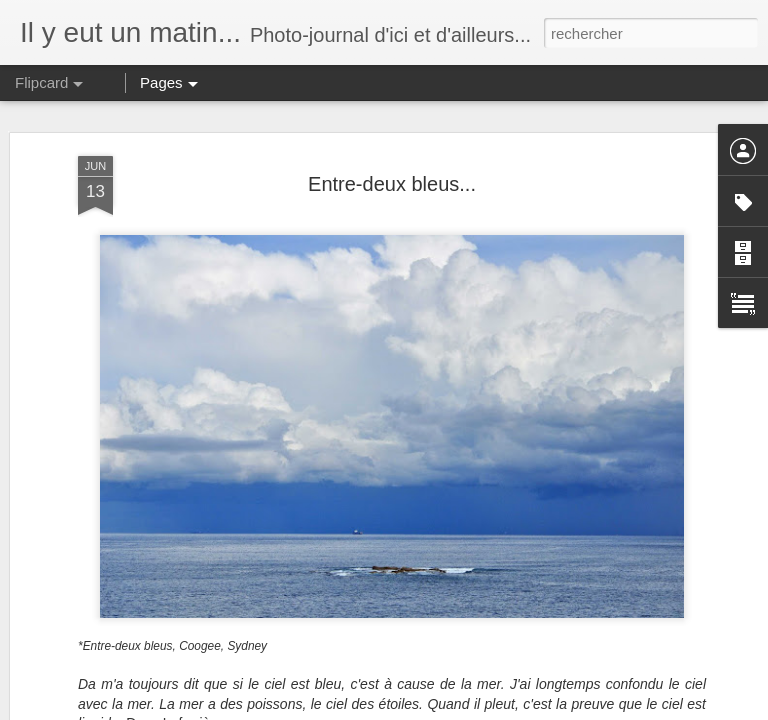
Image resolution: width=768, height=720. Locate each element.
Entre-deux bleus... (392, 184)
